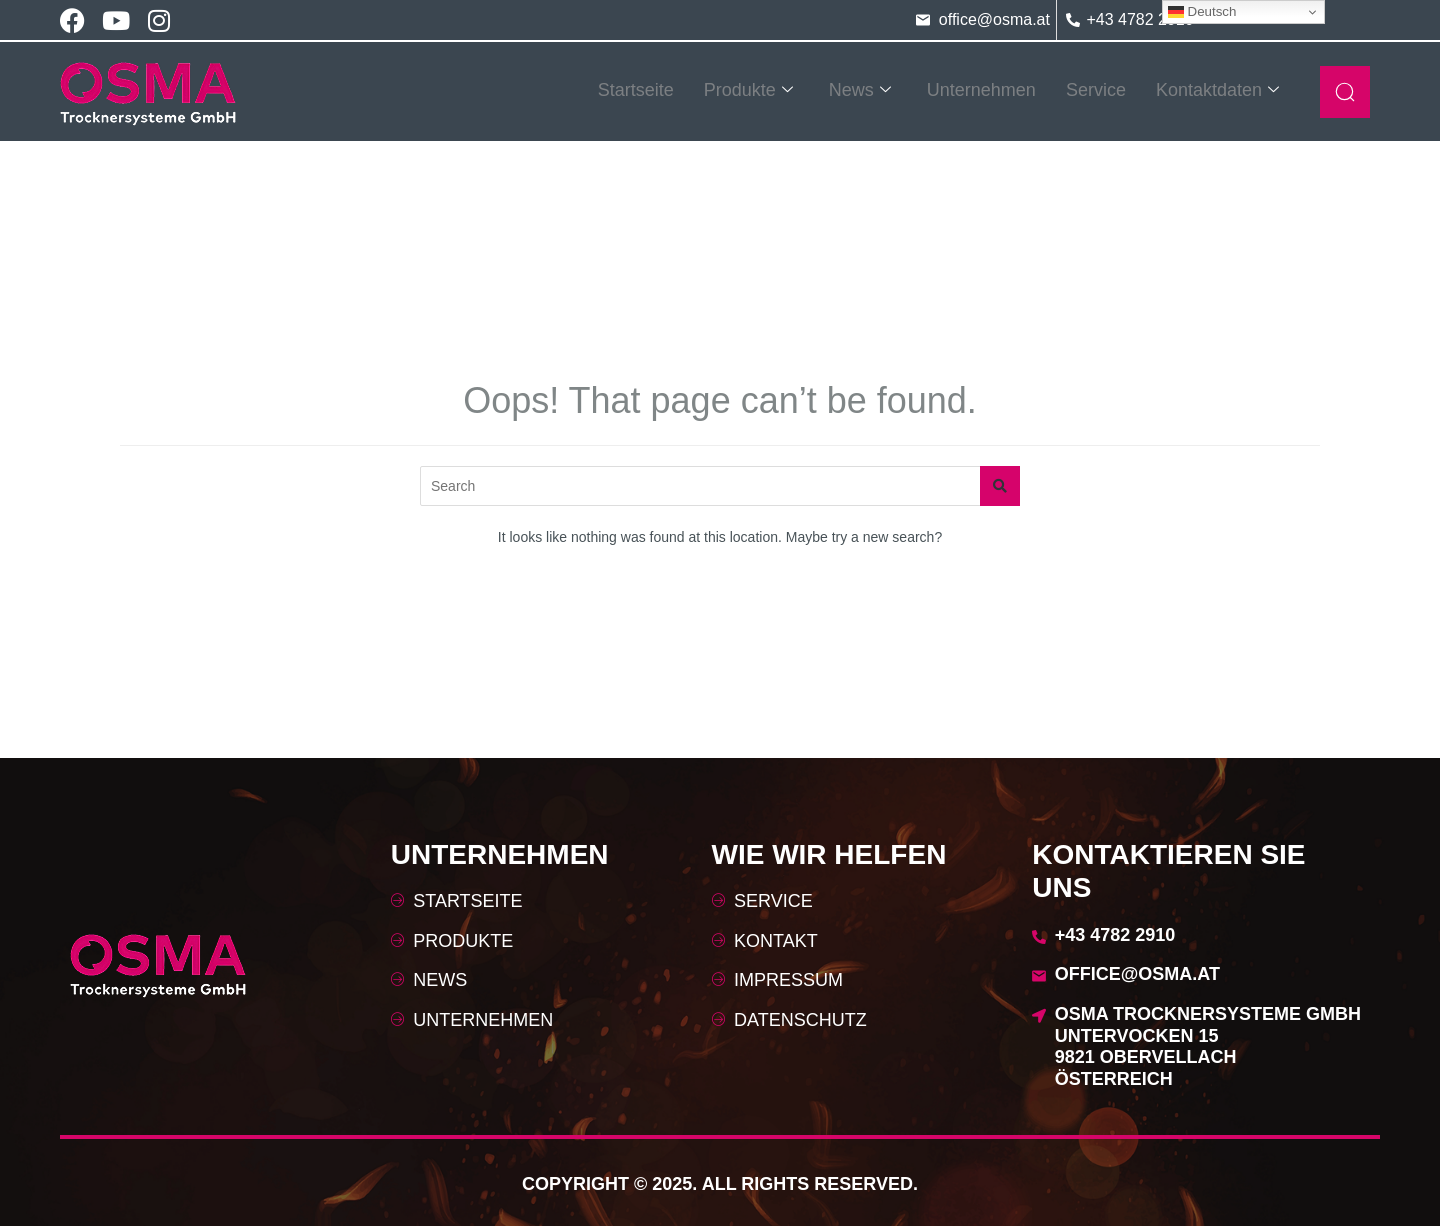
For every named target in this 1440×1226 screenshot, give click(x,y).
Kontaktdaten (1217, 90)
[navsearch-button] (1345, 92)
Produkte (748, 90)
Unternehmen (981, 90)
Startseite (636, 90)
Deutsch (1202, 12)
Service (1096, 90)
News (860, 90)
